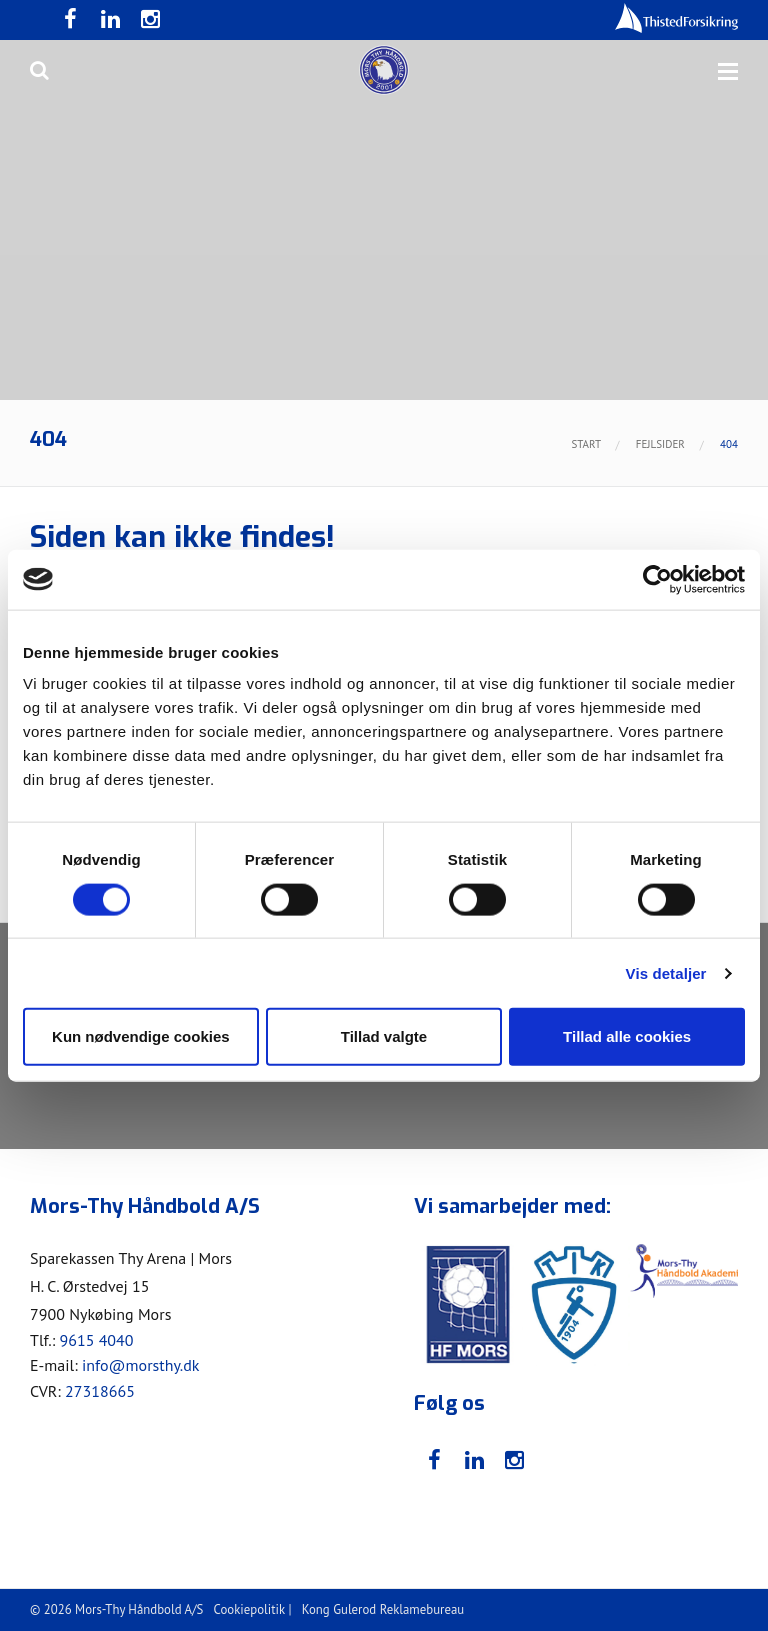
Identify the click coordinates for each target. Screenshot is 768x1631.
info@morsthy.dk (141, 1365)
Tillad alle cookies (627, 1036)
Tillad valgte (384, 1036)
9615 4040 (96, 1340)
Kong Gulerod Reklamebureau (383, 1609)
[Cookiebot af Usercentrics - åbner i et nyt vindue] (657, 579)
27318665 (100, 1391)
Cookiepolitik (249, 1609)
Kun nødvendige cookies (141, 1036)
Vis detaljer (666, 972)
